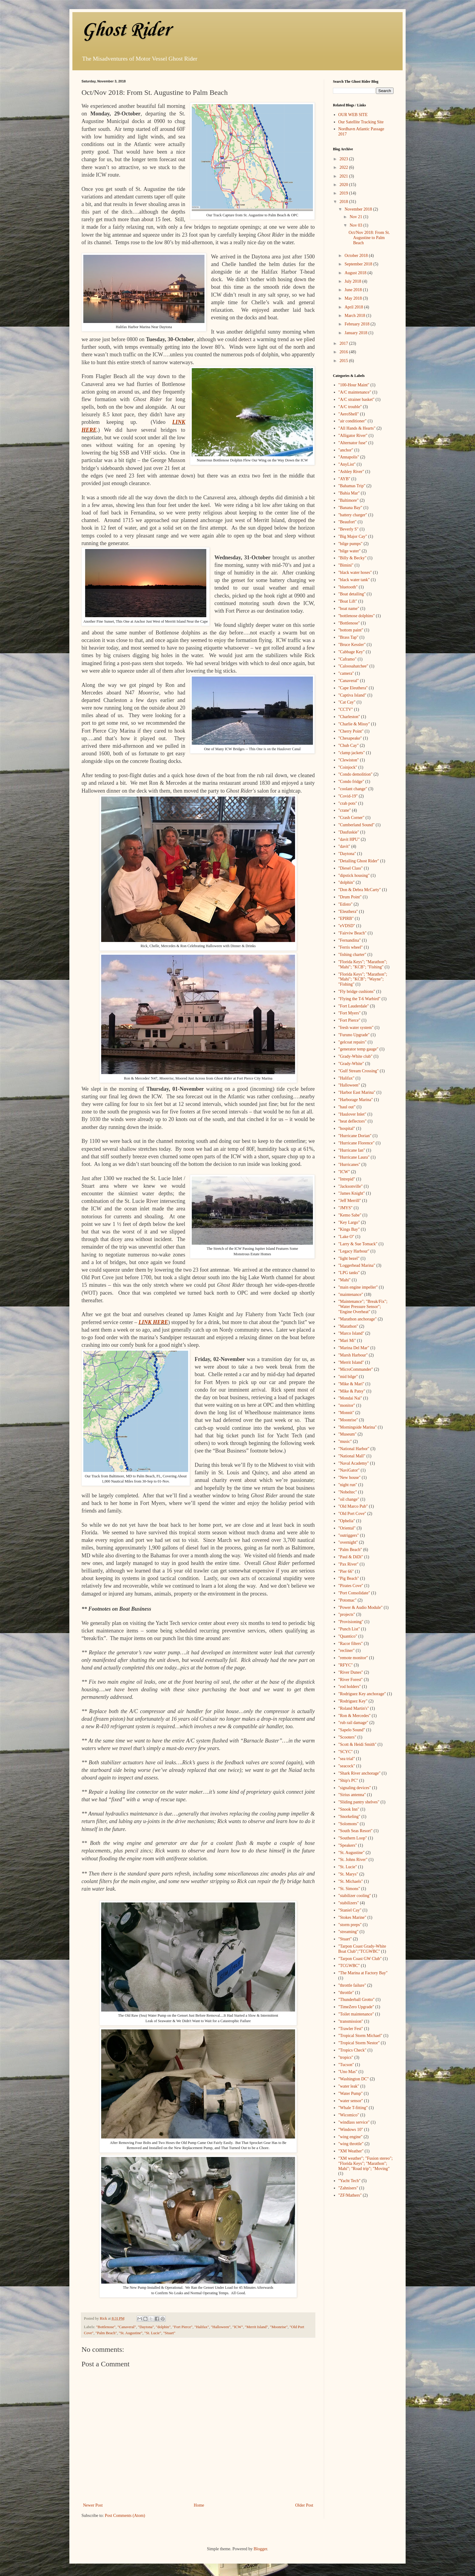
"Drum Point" (350, 897)
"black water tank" (354, 579)
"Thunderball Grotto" (356, 1999)
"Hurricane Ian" (351, 1150)
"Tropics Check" (352, 2050)
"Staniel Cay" (349, 1910)
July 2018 (353, 281)
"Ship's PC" (348, 1780)
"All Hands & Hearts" (357, 428)
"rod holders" (349, 1686)
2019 (344, 193)
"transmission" (350, 2021)
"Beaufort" (347, 522)
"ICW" (237, 2327)
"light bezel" (349, 1258)
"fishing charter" (352, 954)
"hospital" (346, 1128)
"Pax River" (348, 1564)
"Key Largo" (349, 1222)
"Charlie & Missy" (354, 724)
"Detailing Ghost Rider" (358, 861)
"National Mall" (352, 1456)
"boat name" (348, 608)
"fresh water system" (356, 1027)
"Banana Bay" (350, 507)
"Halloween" (221, 2327)
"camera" (346, 673)
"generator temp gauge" (358, 1049)
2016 (344, 352)
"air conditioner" (352, 421)
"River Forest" (350, 1679)
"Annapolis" (348, 457)
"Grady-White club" (355, 1056)
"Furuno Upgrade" (354, 1035)
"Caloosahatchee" (353, 666)
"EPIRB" (346, 918)
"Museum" (347, 1434)
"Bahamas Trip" (352, 486)
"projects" (346, 1614)
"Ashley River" (351, 471)
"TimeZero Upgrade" (356, 2007)
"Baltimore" (348, 500)
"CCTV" (345, 709)
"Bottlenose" (105, 2327)
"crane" (344, 810)
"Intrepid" (346, 1179)
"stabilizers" (348, 1903)
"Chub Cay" (348, 745)
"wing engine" (350, 2137)
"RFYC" (345, 1665)
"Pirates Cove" (351, 1585)
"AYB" (344, 479)
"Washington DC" (353, 2079)
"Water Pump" (350, 2093)
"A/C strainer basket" (356, 399)
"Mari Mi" (347, 1340)
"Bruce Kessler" (352, 644)
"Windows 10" (350, 2129)
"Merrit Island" (256, 2327)
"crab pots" (347, 803)
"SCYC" (345, 1751)
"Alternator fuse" (352, 443)
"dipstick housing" (354, 875)
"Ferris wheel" (350, 947)
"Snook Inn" (348, 1809)
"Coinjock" (347, 767)
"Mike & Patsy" (351, 1391)
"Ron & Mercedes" (354, 1715)
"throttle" (346, 1992)
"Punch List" (349, 1629)
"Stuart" (169, 2333)
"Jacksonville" (350, 1186)
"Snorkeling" (349, 1816)
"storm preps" (350, 1924)
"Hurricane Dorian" (355, 1135)
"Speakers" (347, 1845)
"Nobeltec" (347, 1492)
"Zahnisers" (348, 2188)
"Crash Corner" (351, 817)
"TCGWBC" (349, 1965)
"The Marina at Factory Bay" (363, 1973)
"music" (345, 1441)
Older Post (304, 2505)
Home (199, 2505)
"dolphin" (163, 2327)
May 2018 (353, 298)
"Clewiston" (348, 760)
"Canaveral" (127, 2327)
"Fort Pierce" (183, 2327)
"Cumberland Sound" (356, 825)
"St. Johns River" (353, 1859)
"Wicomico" (348, 2115)
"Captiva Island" (352, 695)
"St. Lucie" (152, 2333)
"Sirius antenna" (352, 1794)
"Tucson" (346, 2064)
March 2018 (355, 315)
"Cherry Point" (351, 731)
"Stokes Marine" (352, 1917)
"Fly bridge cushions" (356, 991)
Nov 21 (356, 217)
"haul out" (347, 1107)
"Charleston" (349, 716)
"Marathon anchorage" (357, 1319)
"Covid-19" (348, 796)
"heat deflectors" (352, 1121)
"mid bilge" (348, 1376)
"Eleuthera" (348, 911)
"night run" (347, 1485)
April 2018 (354, 307)
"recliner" (346, 1650)
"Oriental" (347, 1528)
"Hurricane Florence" (356, 1143)
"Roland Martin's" (353, 1708)
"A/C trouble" (350, 406)
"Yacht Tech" (349, 2180)
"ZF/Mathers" (350, 2195)
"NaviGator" (349, 1470)
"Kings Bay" (349, 1229)
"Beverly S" (348, 529)
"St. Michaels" (350, 1881)
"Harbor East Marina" (357, 1092)
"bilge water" (349, 551)
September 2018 (358, 264)
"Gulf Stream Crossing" (358, 1071)
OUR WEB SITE (353, 114)
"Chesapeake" (350, 738)
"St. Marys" (348, 1874)
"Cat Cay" (347, 702)
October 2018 (356, 255)
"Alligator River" (353, 435)
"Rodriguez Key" (353, 1701)
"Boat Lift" (347, 601)
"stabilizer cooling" (354, 1895)
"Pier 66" (346, 1571)
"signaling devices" (354, 1788)
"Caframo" (347, 659)
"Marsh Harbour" (353, 1355)
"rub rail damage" (353, 1722)
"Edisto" (345, 904)
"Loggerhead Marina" (356, 1265)
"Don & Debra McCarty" (359, 889)
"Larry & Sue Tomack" (358, 1244)
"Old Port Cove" (352, 1513)
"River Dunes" (350, 1672)
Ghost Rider (125, 30)
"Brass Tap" (348, 637)
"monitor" (346, 1405)
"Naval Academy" (353, 1463)
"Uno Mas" (347, 2071)
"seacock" (346, 1766)
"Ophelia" (346, 1521)
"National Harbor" (354, 1448)
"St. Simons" (349, 1888)
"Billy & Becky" (352, 558)
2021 (344, 176)
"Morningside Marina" (357, 1427)
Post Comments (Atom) (125, 2515)
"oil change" (348, 1499)
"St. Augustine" (130, 2333)
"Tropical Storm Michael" (360, 2035)
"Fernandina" (349, 940)
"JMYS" (345, 1208)
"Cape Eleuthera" (353, 688)
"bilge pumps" (350, 543)
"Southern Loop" (352, 1838)
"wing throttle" (351, 2144)
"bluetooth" (348, 587)
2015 (344, 360)
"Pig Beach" (348, 1578)
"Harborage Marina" (355, 1099)
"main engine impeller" (358, 1287)
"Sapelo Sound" (351, 1730)
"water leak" (348, 2086)
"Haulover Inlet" (352, 1114)
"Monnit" (346, 1412)
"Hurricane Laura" (354, 1157)
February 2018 (357, 324)
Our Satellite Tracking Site (361, 122)
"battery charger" (352, 515)
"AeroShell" (348, 414)
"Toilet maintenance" (356, 2014)
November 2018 (358, 209)
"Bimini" (346, 565)
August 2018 (355, 273)
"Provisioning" (351, 1621)
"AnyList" (347, 464)
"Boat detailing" (352, 594)
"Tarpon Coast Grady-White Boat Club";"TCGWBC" (362, 1949)
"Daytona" (146, 2327)
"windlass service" (354, 2122)
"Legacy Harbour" (354, 1251)
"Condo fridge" (351, 781)
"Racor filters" (350, 1643)
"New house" (349, 1477)
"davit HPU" (349, 839)
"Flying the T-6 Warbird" (359, 999)
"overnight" (348, 1542)
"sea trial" (346, 1758)
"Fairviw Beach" (352, 933)
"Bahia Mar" (349, 493)
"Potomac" (347, 1600)
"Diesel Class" (350, 868)
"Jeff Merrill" (349, 1200)
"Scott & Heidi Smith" (357, 1744)
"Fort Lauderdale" (353, 1006)
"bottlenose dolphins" (356, 616)
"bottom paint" (351, 630)
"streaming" (348, 1931)
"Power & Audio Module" (360, 1607)
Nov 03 (356, 225)
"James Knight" (351, 1193)
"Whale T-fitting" (353, 2107)
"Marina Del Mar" (353, 1348)
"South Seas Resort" (355, 1831)
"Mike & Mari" (351, 1384)
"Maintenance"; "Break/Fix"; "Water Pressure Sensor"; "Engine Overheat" (362, 1306)
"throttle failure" (352, 1985)
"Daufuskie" (348, 832)
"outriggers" (348, 1535)
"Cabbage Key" (351, 652)
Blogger (260, 2549)
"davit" (344, 846)
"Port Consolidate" (354, 1593)
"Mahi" (344, 1280)
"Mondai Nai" (350, 1398)
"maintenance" (350, 1294)
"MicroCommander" (355, 1369)
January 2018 (356, 333)
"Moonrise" (279, 2327)
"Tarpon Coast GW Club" (360, 1958)
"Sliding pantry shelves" (359, 1802)
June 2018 (353, 290)
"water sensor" (350, 2100)
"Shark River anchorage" (359, 1773)
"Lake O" (346, 1236)
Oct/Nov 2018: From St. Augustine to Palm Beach (369, 237)
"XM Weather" (351, 2151)
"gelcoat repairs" (352, 1042)
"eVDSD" (346, 926)
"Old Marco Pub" (353, 1506)
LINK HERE (153, 1322)
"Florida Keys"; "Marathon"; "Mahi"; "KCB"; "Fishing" (362, 964)
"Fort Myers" (349, 1013)
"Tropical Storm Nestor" (359, 2043)
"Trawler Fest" (350, 2028)
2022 (344, 167)
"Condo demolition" (355, 774)
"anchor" (346, 450)
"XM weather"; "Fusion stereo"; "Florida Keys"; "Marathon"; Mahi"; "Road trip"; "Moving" (365, 2163)
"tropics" (346, 2057)
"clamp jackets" (351, 753)
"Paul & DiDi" (350, 1557)
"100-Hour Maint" (354, 385)
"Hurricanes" (349, 1164)
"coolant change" (352, 789)
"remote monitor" (353, 1658)
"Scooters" (347, 1737)
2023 (344, 159)
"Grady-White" (351, 1063)
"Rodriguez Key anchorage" (362, 1694)
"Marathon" (348, 1326)
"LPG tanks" (349, 1272)
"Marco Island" (351, 1333)
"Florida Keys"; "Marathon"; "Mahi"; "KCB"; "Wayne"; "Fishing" (362, 979)
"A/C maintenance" (354, 392)
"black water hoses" (355, 572)
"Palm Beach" (106, 2333)
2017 (344, 343)
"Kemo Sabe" (349, 1215)
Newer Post (93, 2505)
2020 (344, 184)
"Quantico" (347, 1636)
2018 (344, 201)
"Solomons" (348, 1824)
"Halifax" (201, 2327)
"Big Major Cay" (352, 536)
